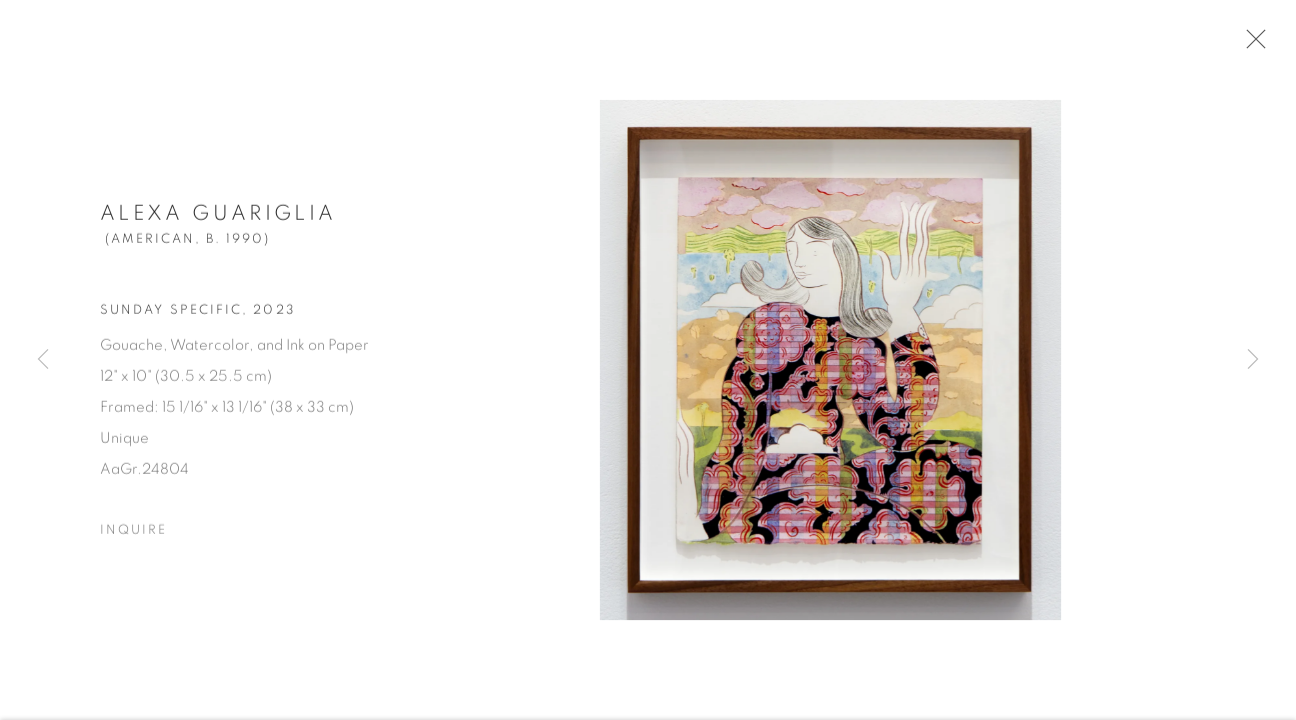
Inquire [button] (133, 535)
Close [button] (1251, 45)
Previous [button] (43, 360)
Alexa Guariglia (218, 218)
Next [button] (1253, 360)
